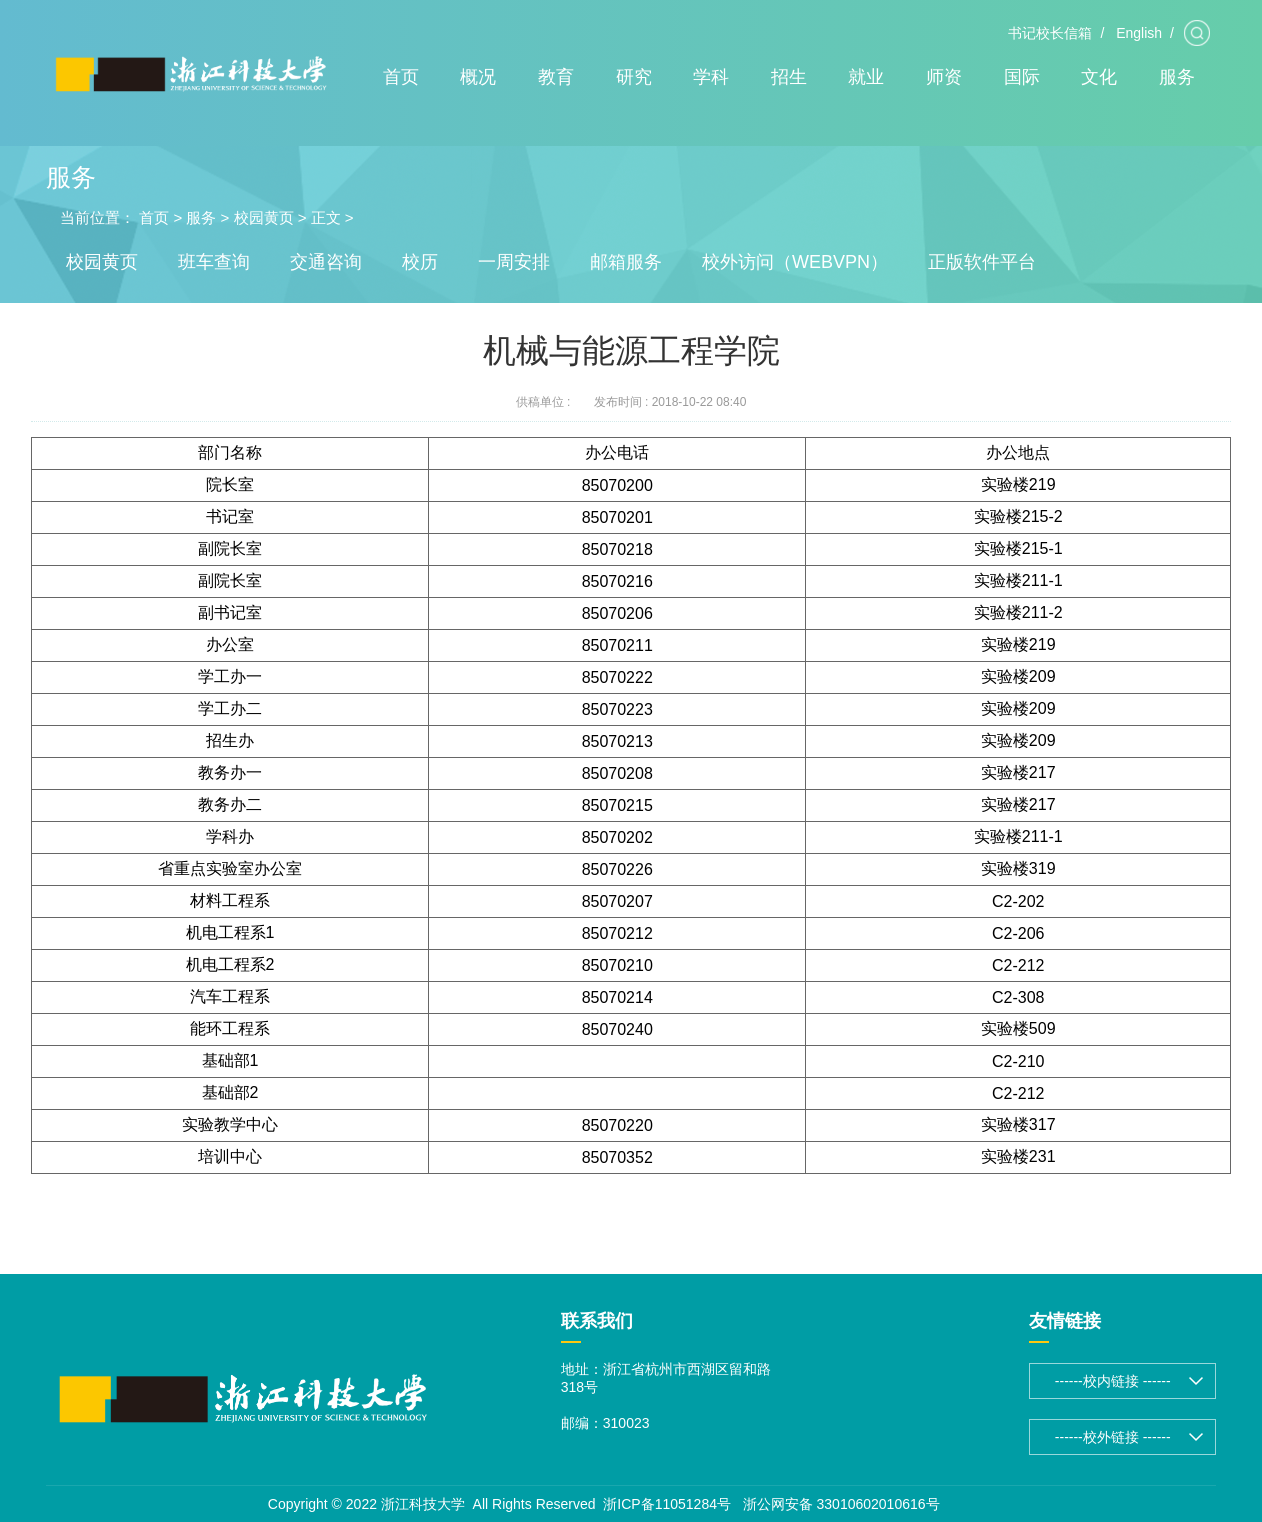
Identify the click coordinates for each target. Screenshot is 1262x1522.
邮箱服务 (626, 262)
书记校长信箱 (1050, 33)
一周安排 (514, 262)
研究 (634, 77)
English (1139, 33)
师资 (944, 77)
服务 (1177, 77)
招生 (789, 77)
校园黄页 (264, 217)
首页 (401, 77)
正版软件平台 (982, 262)
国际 (1022, 77)
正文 (326, 217)
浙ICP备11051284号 (667, 1504)
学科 (711, 77)
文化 (1099, 77)
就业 (866, 77)
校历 (420, 262)
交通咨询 (326, 262)
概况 (478, 77)
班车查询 (214, 262)
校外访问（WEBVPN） (795, 262)
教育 (556, 77)
